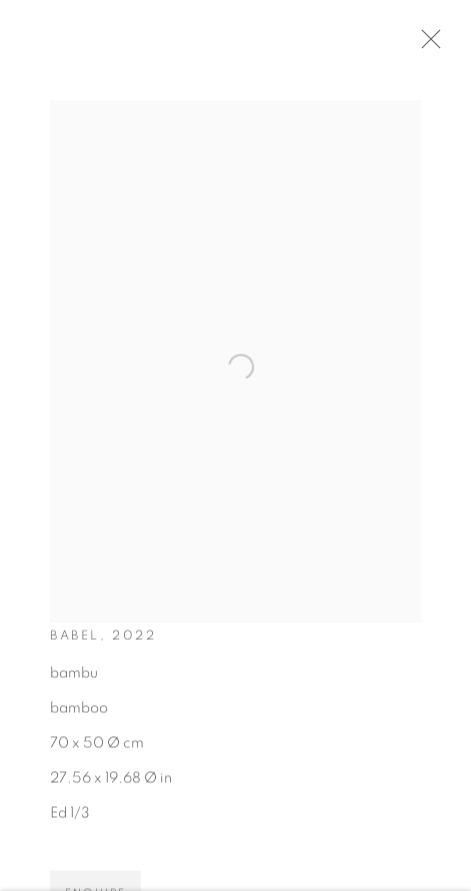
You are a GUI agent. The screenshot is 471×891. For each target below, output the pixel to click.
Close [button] (433, 45)
